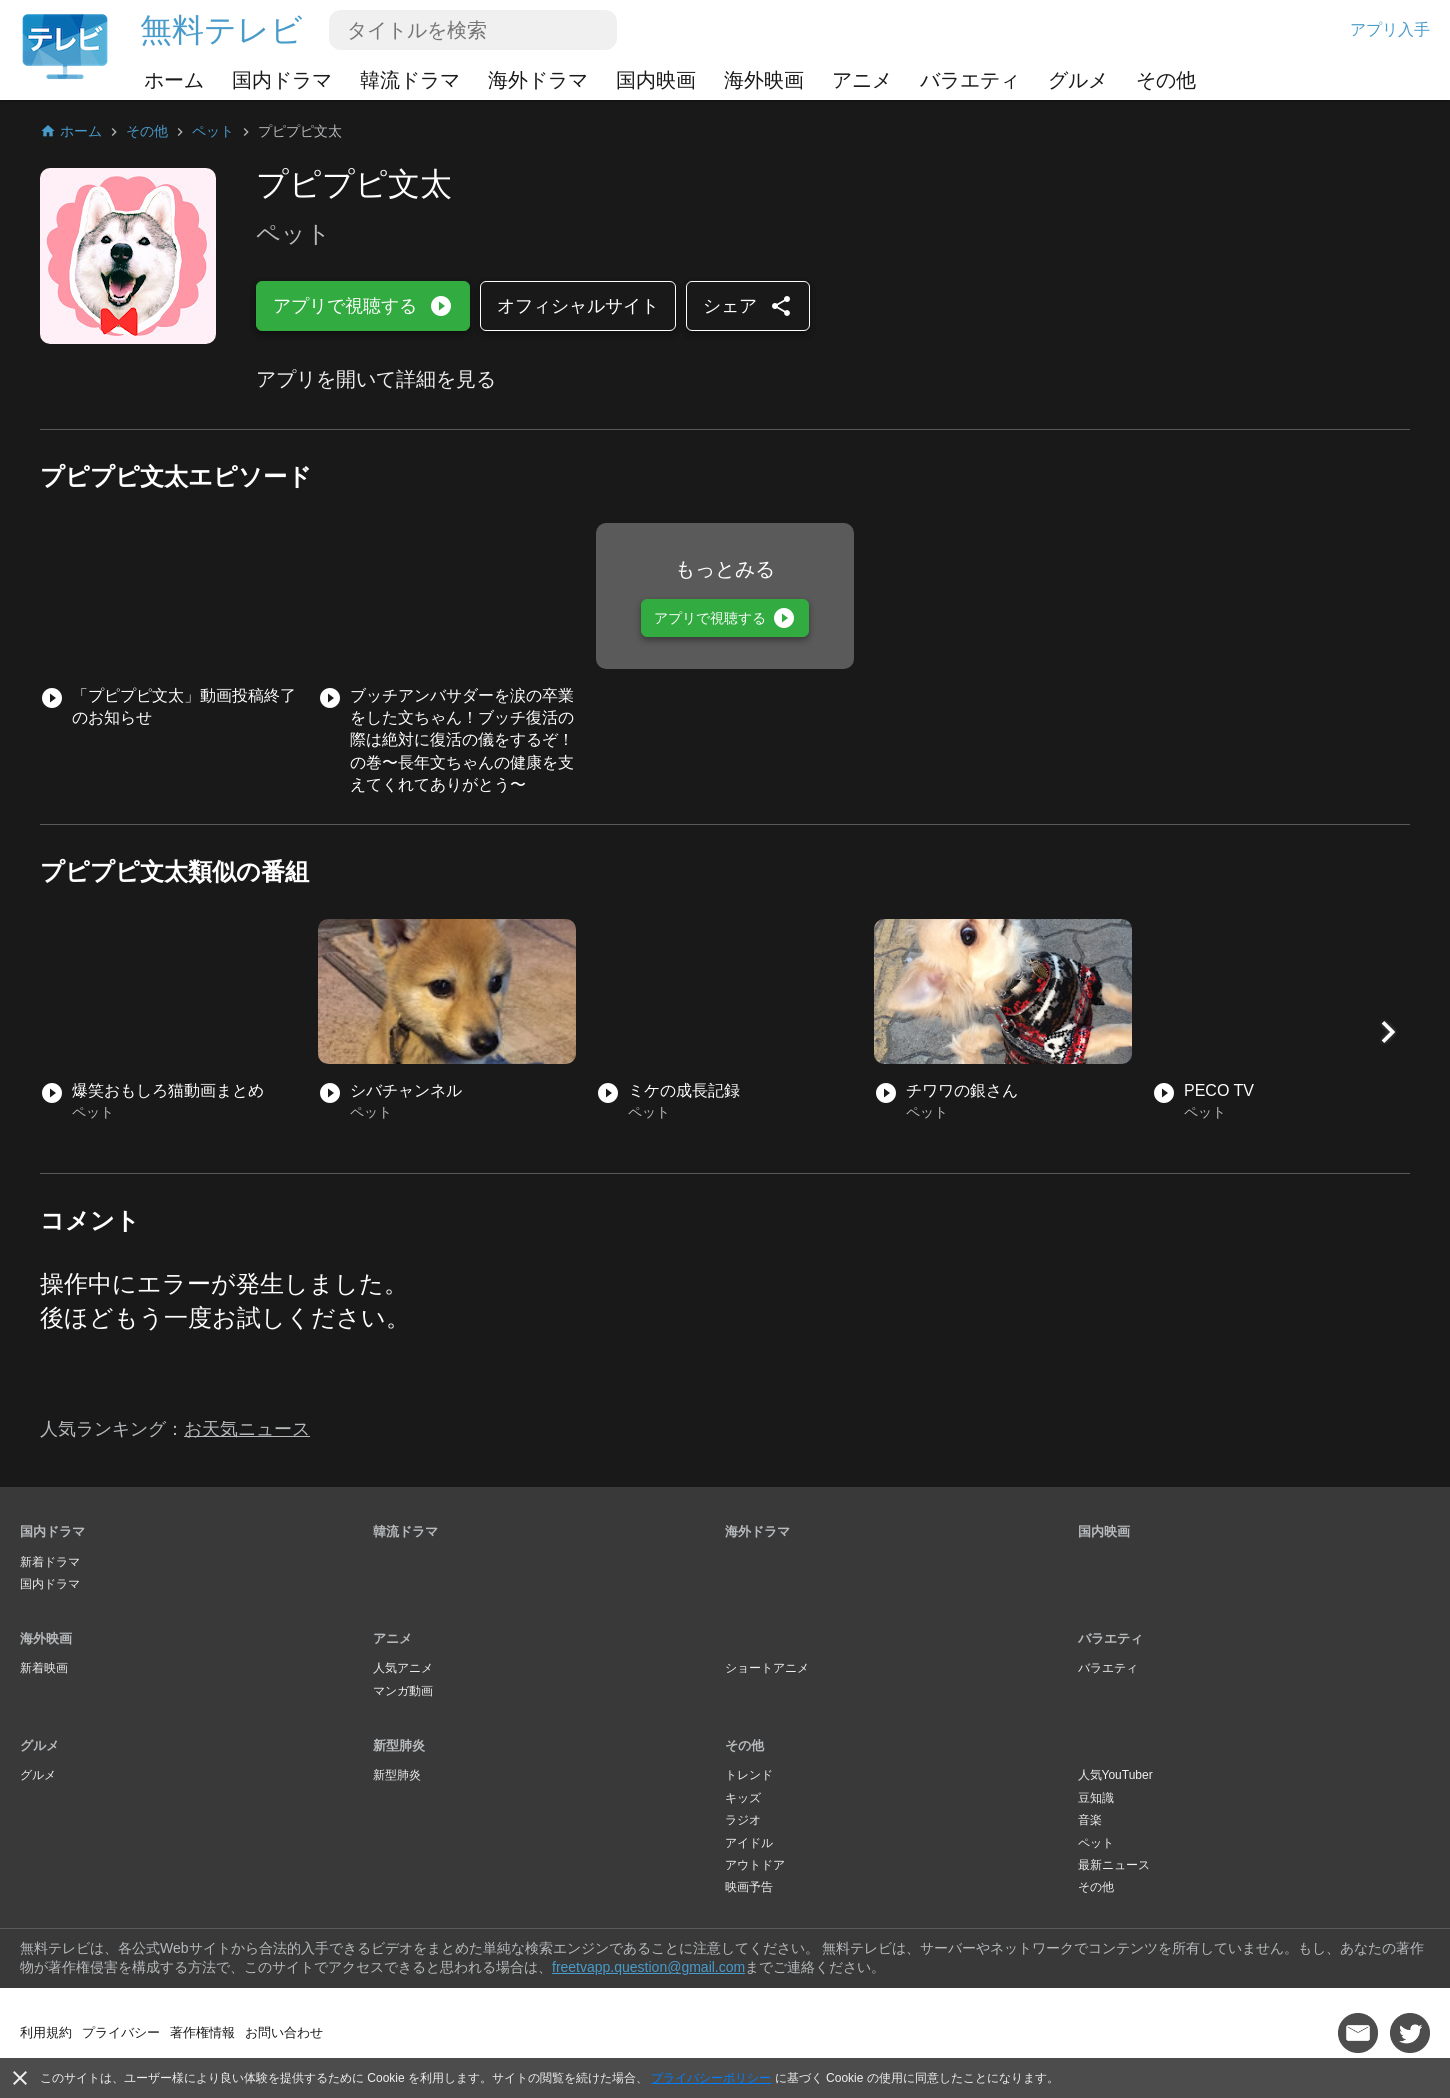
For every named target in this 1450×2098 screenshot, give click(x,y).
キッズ (743, 1798)
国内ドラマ (282, 80)
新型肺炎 (399, 1745)
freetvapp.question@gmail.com (648, 1967)
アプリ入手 (1390, 29)
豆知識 (1096, 1798)
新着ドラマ (50, 1562)
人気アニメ (403, 1668)
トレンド (749, 1775)
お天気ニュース (247, 1429)
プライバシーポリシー (711, 2078)
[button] (1388, 1032)
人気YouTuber (1115, 1775)
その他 (1166, 80)
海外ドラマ (538, 80)
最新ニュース (1114, 1865)
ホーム (174, 80)
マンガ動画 (403, 1691)
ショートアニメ (767, 1668)
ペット (1096, 1843)
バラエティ (970, 80)
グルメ (1078, 80)
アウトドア (755, 1865)
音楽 (1090, 1820)
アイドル (749, 1843)
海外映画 (764, 80)
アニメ (862, 80)
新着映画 (44, 1668)
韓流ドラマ (410, 80)
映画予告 (749, 1887)
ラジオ (743, 1820)
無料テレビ (221, 30)
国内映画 (656, 80)
